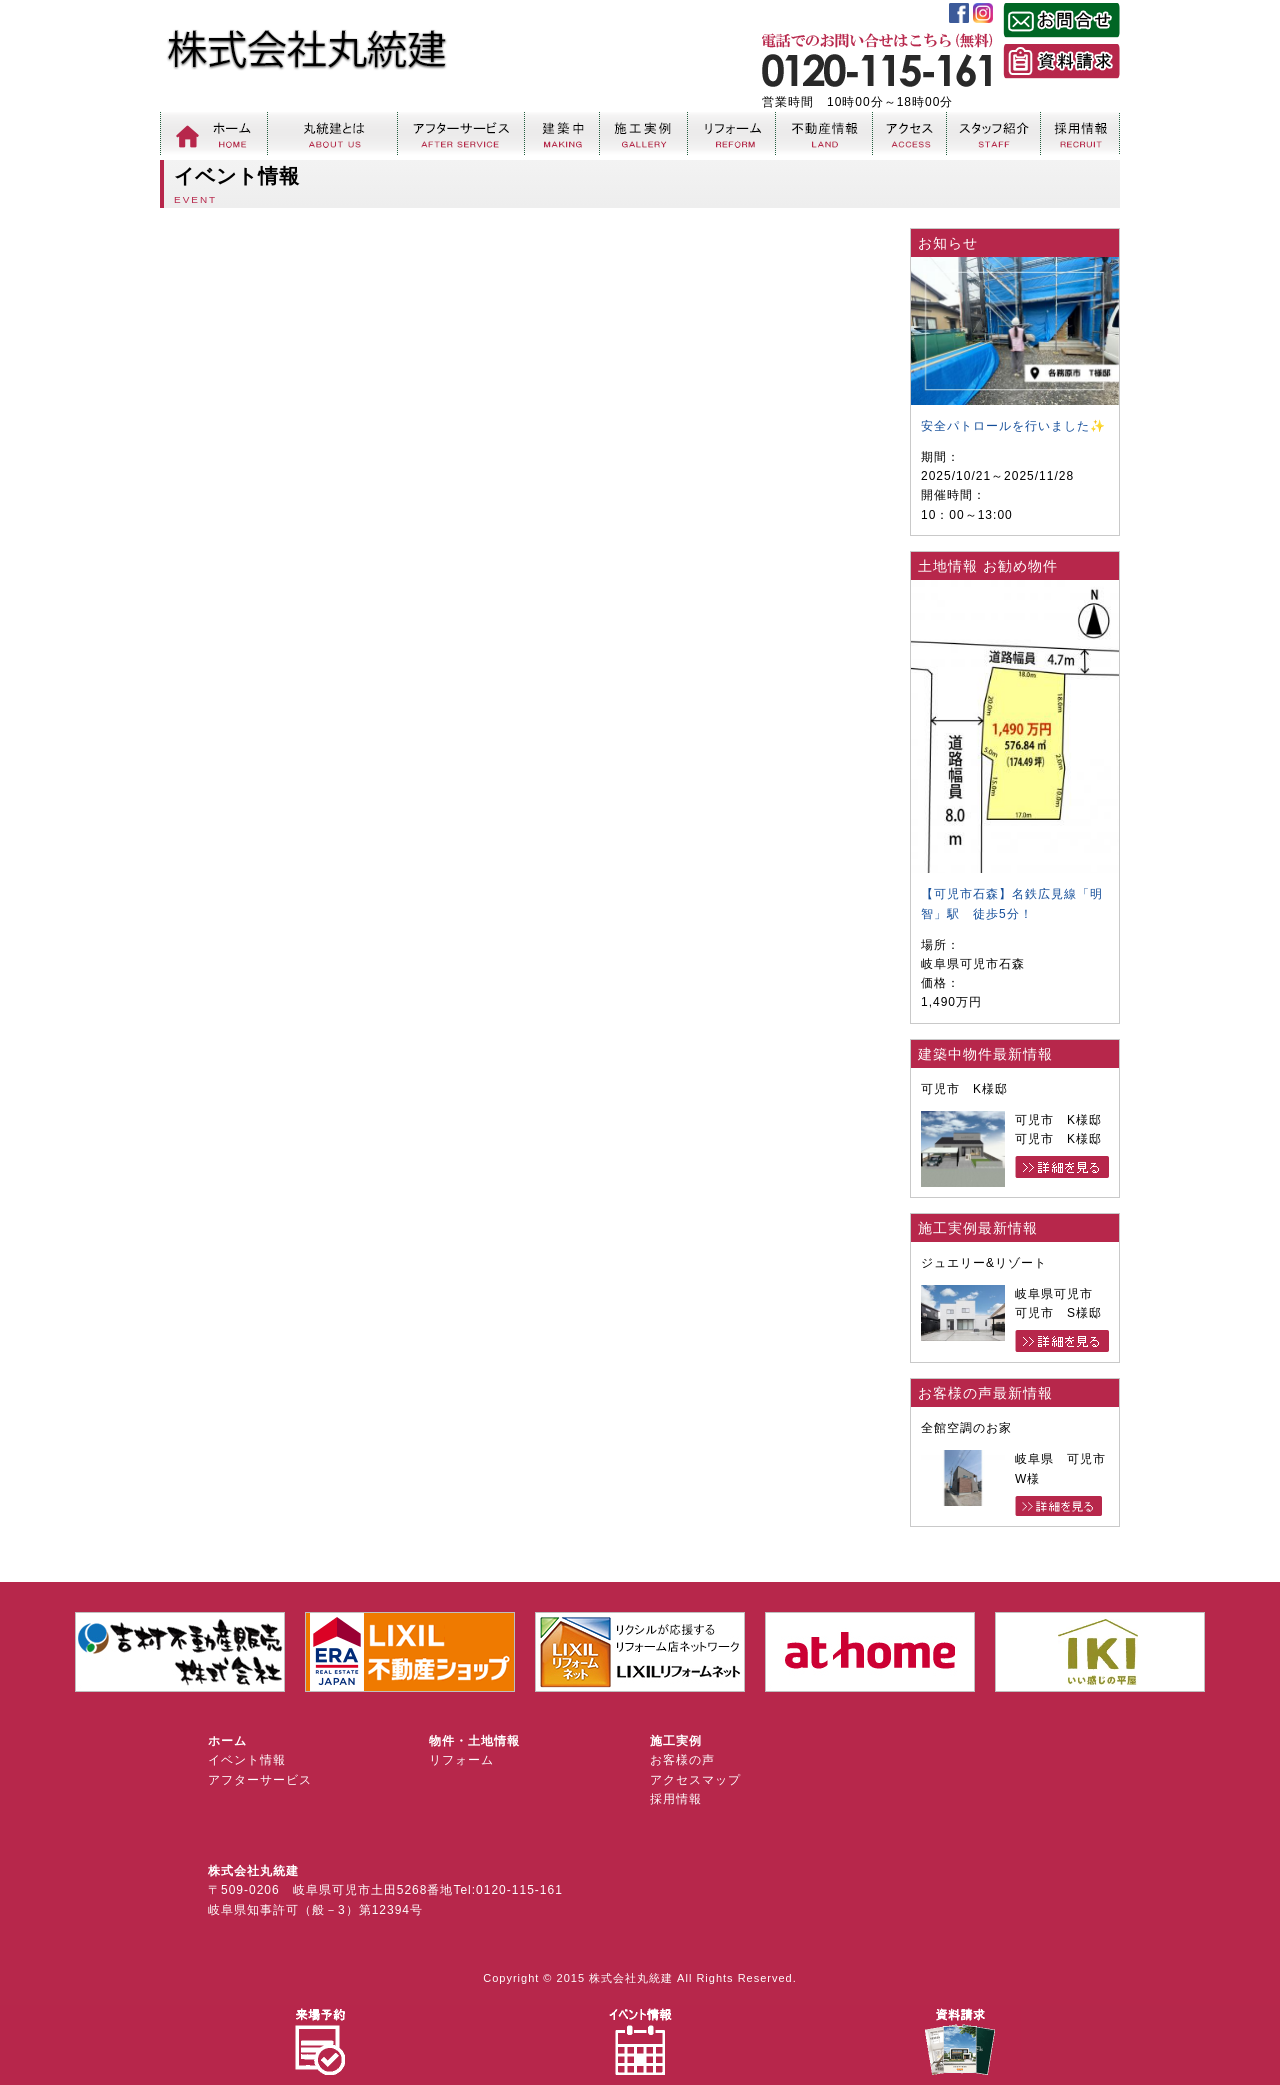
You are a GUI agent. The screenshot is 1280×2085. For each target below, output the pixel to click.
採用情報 (676, 1799)
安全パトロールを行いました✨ (1013, 426)
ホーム (227, 1741)
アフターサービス (260, 1780)
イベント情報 (247, 1760)
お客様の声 (682, 1760)
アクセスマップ (695, 1780)
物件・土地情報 (474, 1741)
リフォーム (461, 1760)
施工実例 (676, 1741)
